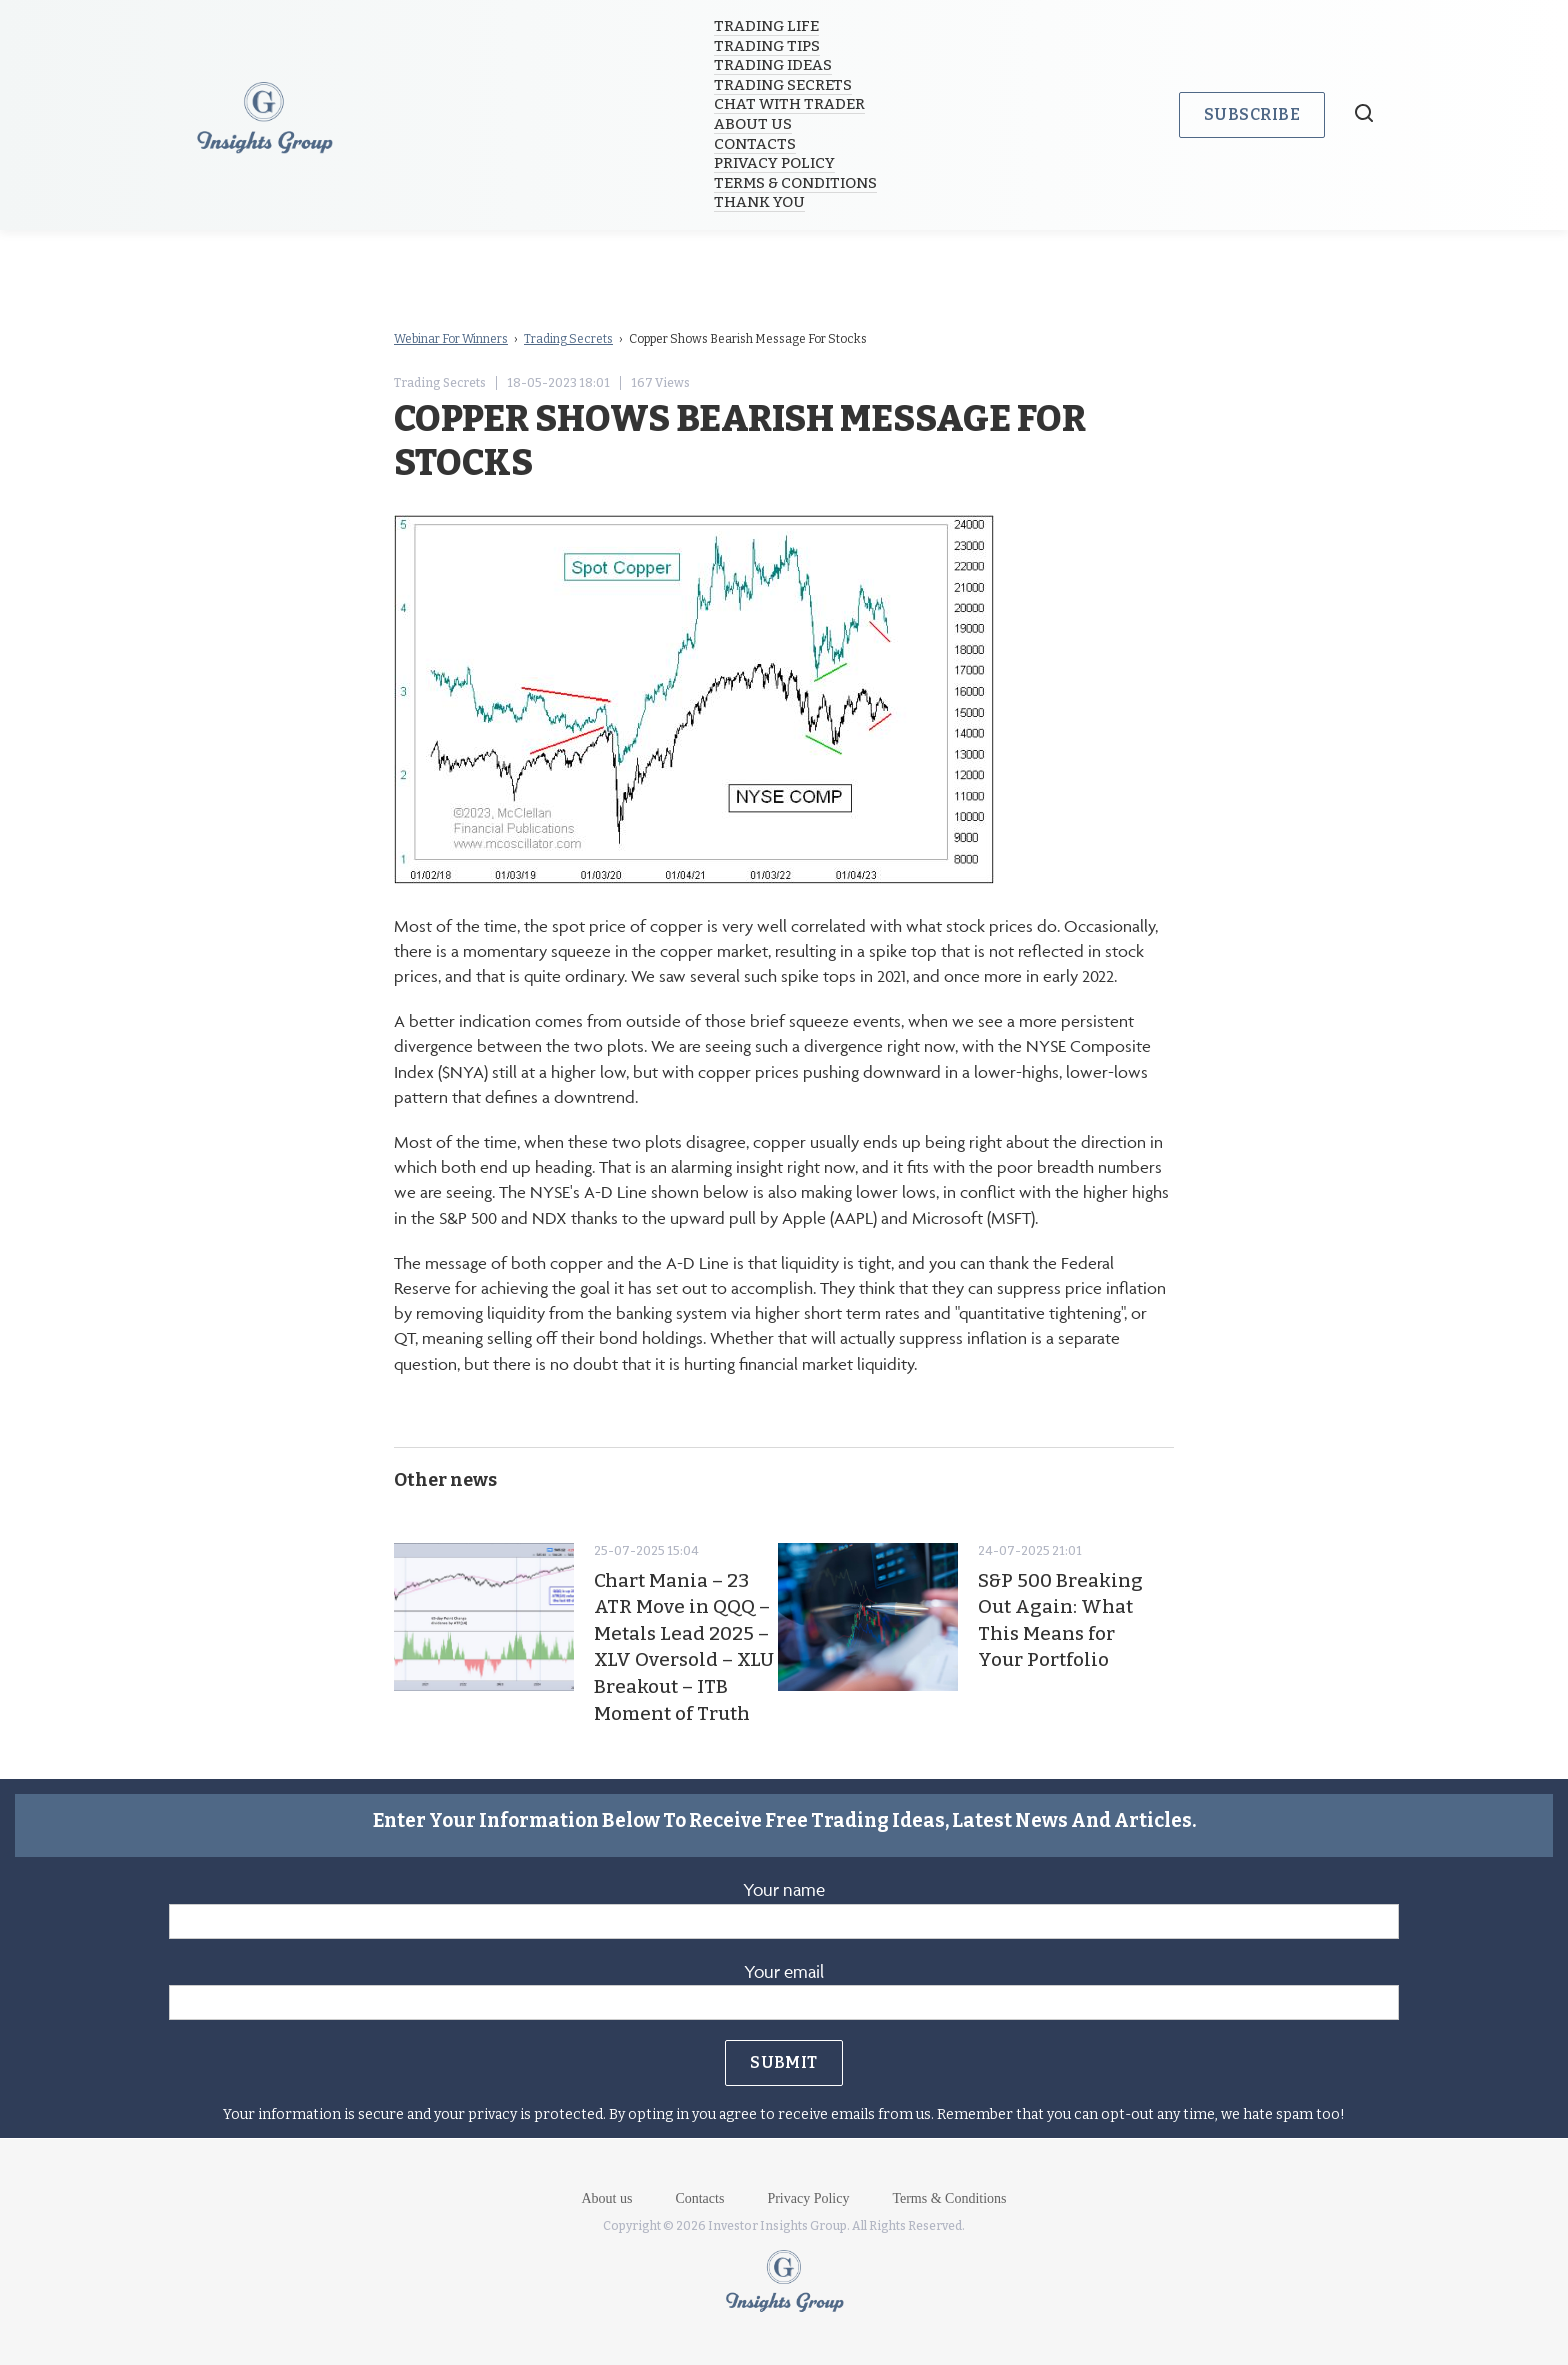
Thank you (760, 202)
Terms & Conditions (796, 183)
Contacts (756, 144)
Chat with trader (790, 104)
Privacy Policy (775, 163)
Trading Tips (768, 46)
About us (754, 124)
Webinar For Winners (451, 339)
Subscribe (1252, 114)
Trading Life (767, 26)
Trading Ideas (774, 65)
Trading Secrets (784, 85)
